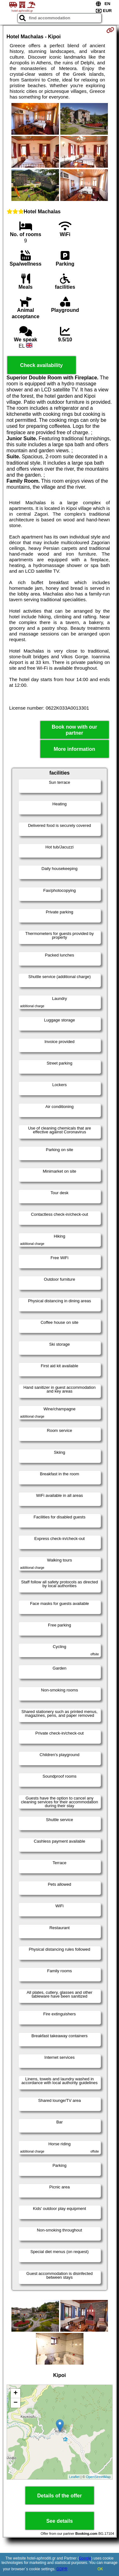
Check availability (41, 365)
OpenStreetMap (98, 2477)
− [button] (15, 2403)
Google (85, 2558)
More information (74, 749)
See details (59, 2521)
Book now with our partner (74, 730)
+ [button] (15, 2393)
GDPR (62, 2569)
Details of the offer (59, 2495)
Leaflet (74, 2477)
